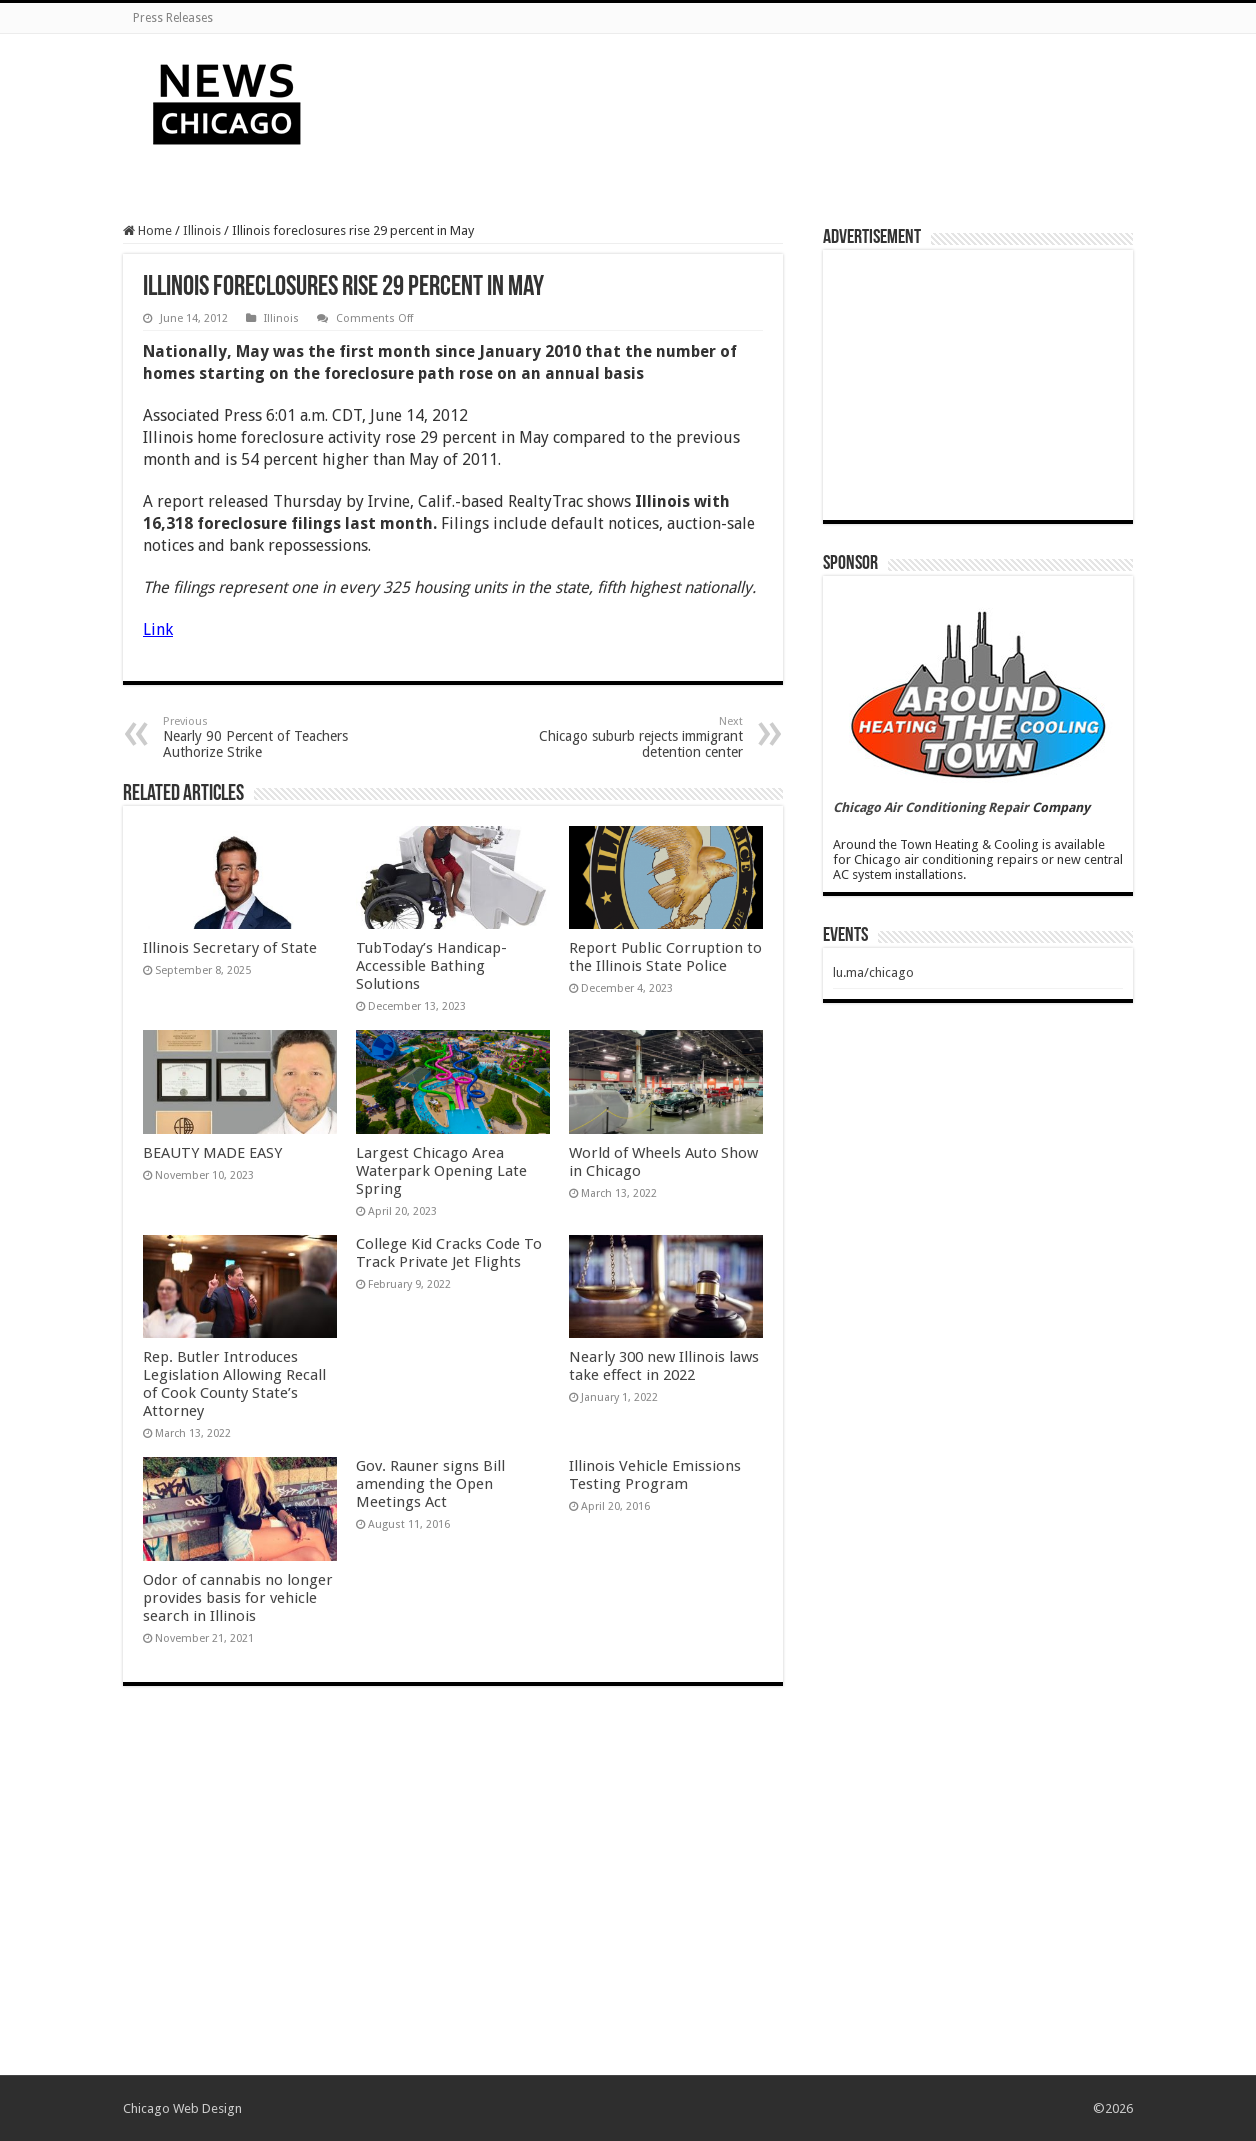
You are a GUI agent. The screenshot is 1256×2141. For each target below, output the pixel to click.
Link (158, 629)
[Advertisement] (754, 99)
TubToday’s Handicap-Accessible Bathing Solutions (431, 966)
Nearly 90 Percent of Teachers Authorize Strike (265, 737)
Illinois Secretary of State (230, 948)
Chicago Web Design (182, 2108)
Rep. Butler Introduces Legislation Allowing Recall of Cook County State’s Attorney (234, 1384)
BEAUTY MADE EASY (212, 1153)
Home (147, 230)
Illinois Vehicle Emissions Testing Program (655, 1475)
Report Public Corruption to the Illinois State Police (665, 957)
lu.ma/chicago (873, 972)
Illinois (202, 230)
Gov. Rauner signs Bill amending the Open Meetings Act (430, 1484)
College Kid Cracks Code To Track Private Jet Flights (449, 1253)
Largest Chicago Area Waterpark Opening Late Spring (441, 1171)
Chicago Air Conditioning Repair (931, 807)
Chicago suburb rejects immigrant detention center (640, 737)
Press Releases (173, 18)
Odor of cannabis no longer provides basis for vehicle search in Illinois (238, 1598)
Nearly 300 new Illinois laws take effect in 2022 (664, 1366)
